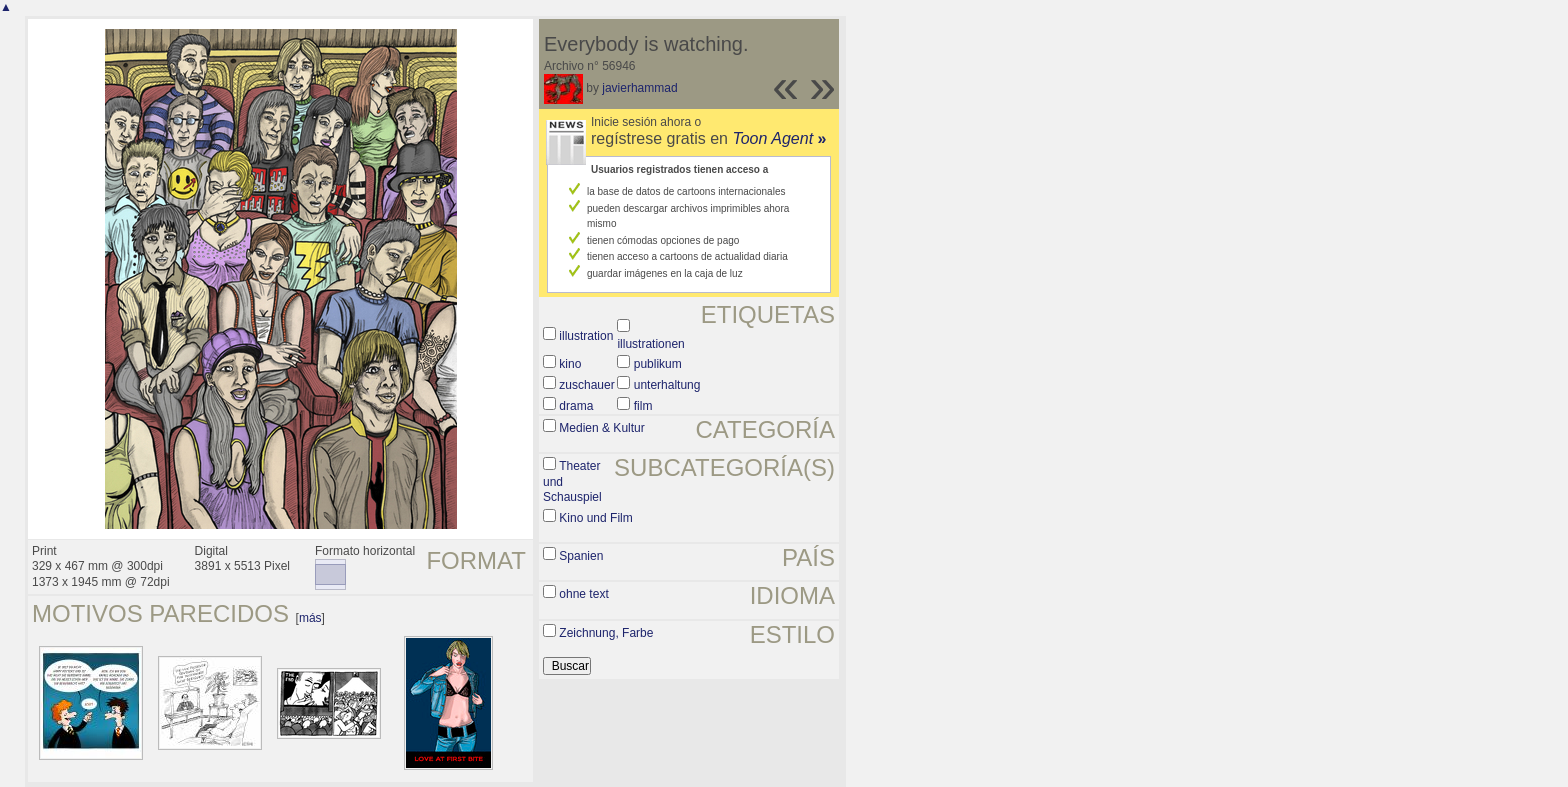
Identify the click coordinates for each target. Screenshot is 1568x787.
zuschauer (586, 385)
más (310, 618)
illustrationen (650, 344)
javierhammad (639, 88)
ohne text (583, 594)
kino (570, 364)
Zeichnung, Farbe (606, 633)
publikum (658, 364)
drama (576, 406)
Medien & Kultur (601, 428)
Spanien (581, 556)
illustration (586, 336)
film (643, 406)
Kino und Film (595, 518)
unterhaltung (667, 385)
